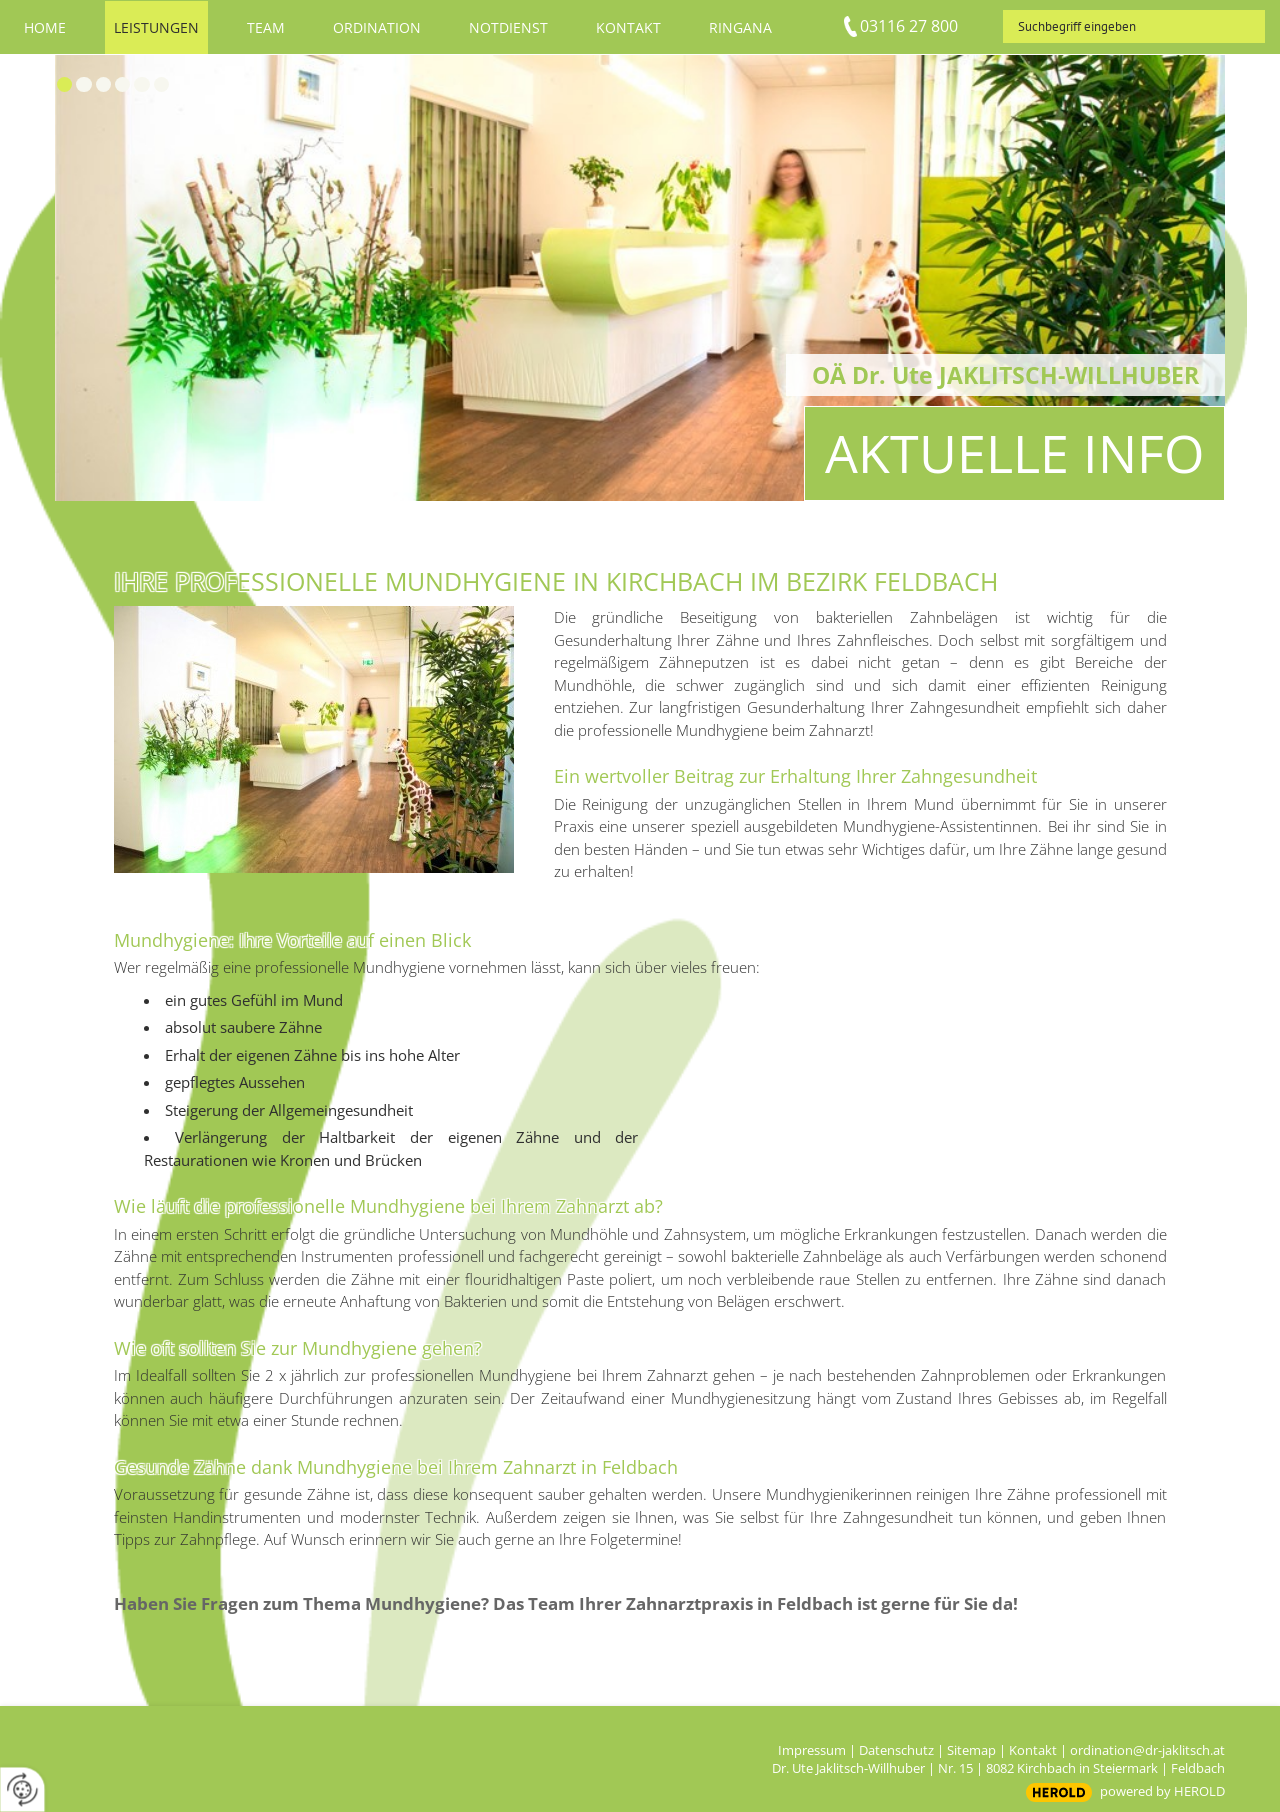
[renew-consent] (22, 1789)
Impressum (812, 1750)
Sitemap (971, 1750)
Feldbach (1198, 1768)
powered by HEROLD (1162, 1791)
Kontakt (1033, 1750)
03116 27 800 (909, 26)
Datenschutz (896, 1750)
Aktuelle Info (1014, 452)
